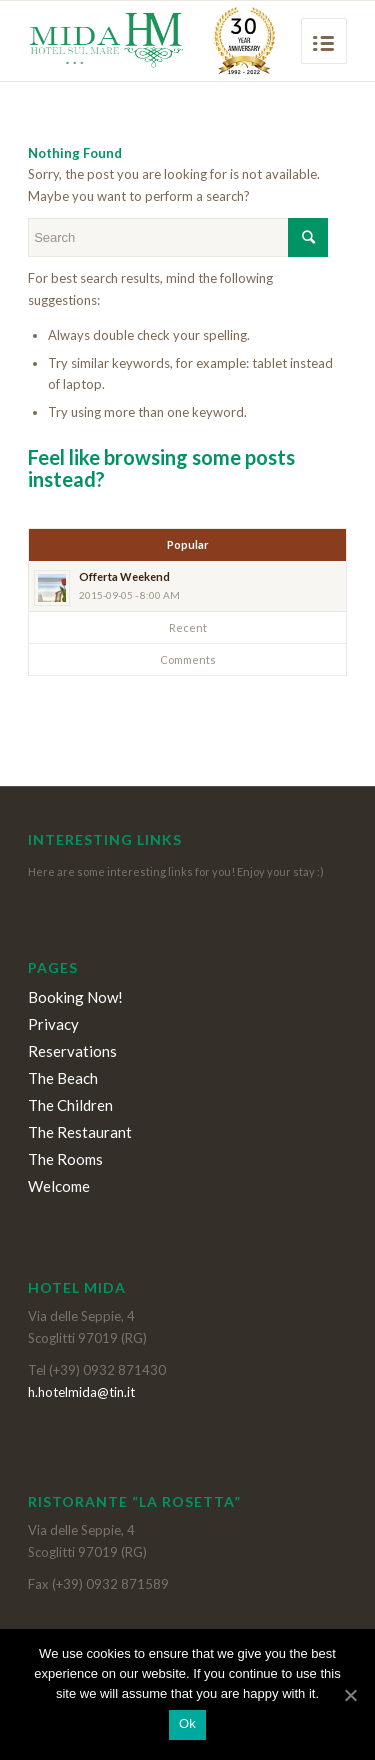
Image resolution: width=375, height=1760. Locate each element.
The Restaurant (80, 1132)
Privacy (53, 1024)
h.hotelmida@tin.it (81, 1392)
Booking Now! (75, 997)
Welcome (59, 1186)
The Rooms (65, 1159)
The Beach (63, 1078)
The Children (70, 1105)
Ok (187, 1723)
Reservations (72, 1051)
